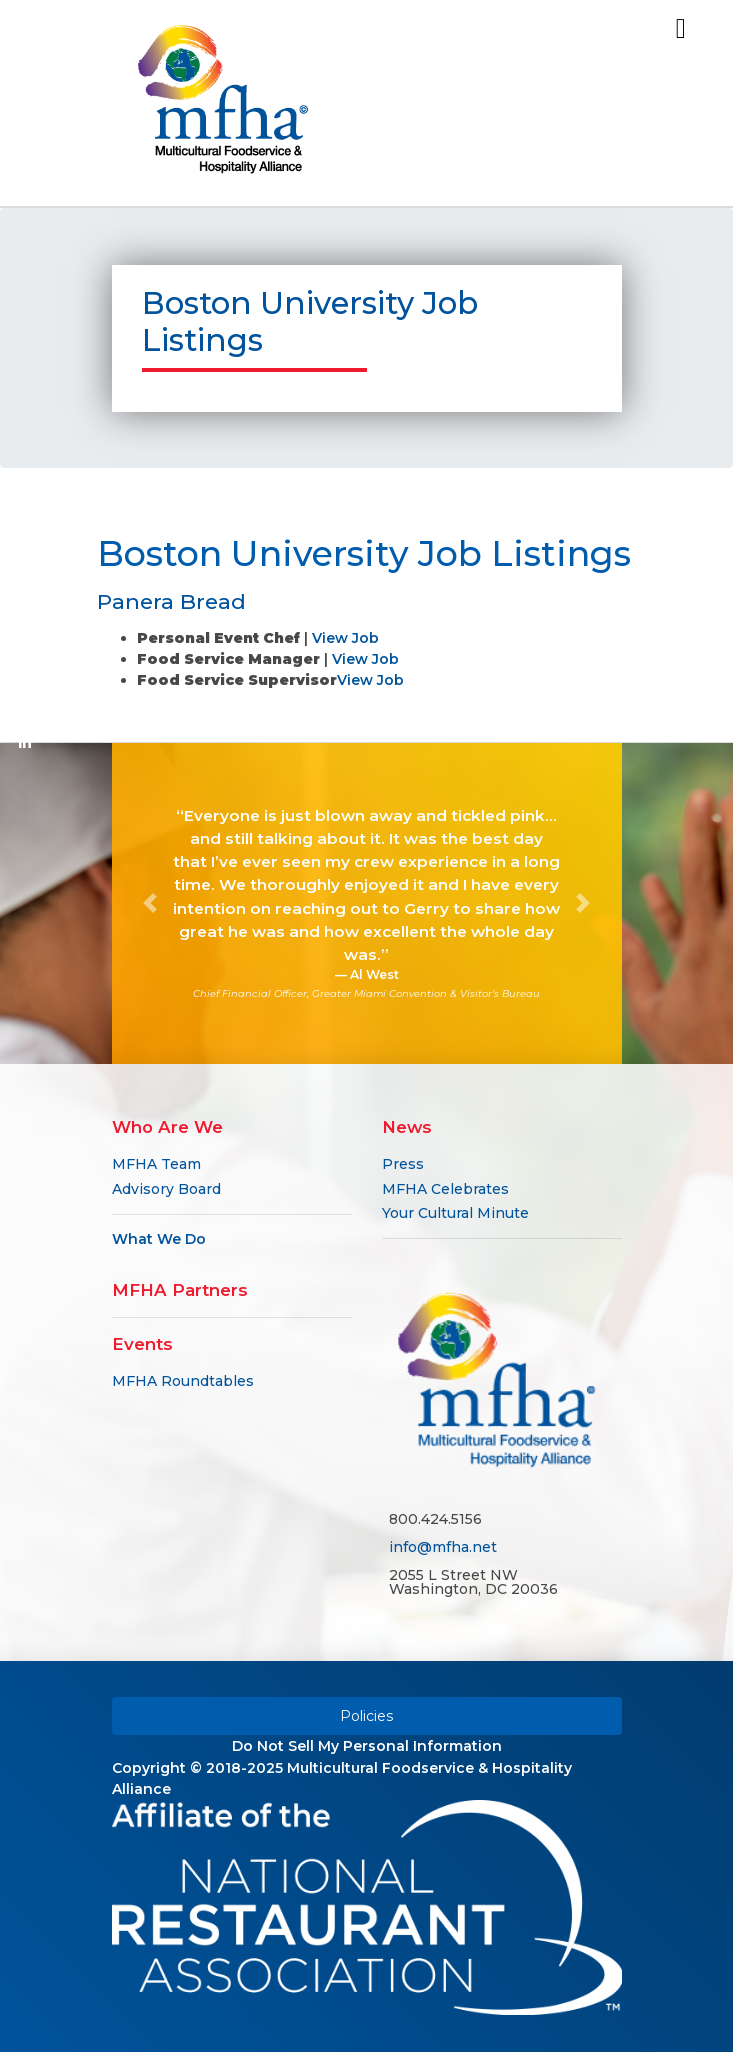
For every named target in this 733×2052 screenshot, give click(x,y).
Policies (366, 1716)
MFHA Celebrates (445, 1189)
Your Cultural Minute (455, 1213)
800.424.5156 (435, 1519)
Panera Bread (171, 601)
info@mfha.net (443, 1547)
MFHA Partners (180, 1290)
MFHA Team (156, 1164)
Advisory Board (166, 1189)
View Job (345, 638)
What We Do (159, 1239)
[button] (150, 903)
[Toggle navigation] (680, 29)
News (407, 1127)
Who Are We (167, 1127)
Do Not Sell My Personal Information (367, 1746)
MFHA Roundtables (183, 1381)
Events (142, 1344)
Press (403, 1164)
